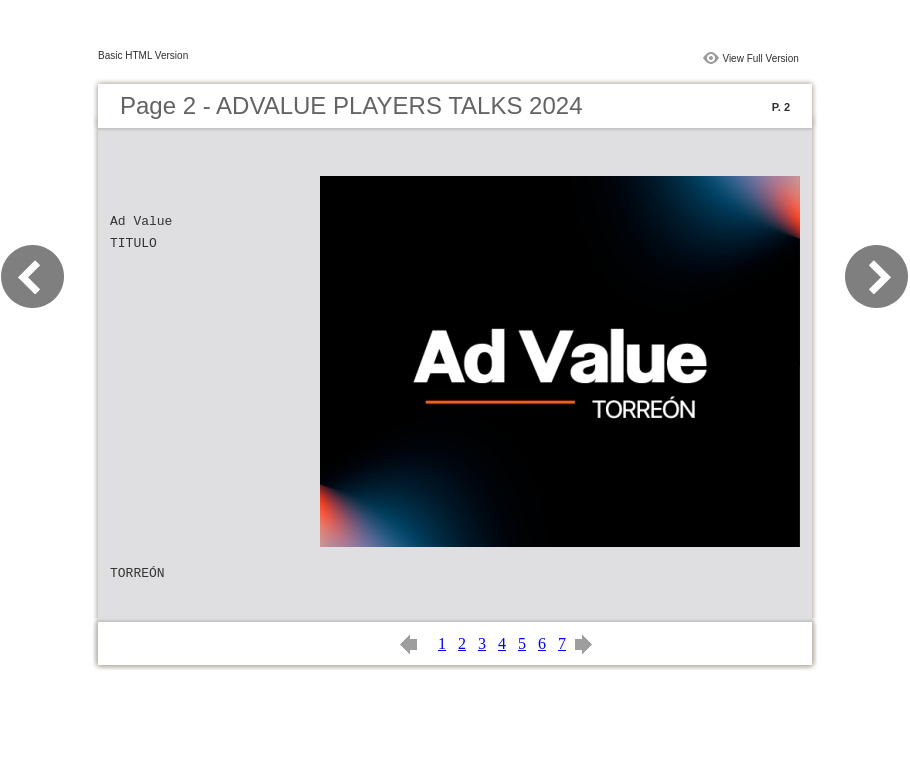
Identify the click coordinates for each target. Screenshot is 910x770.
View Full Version (760, 58)
